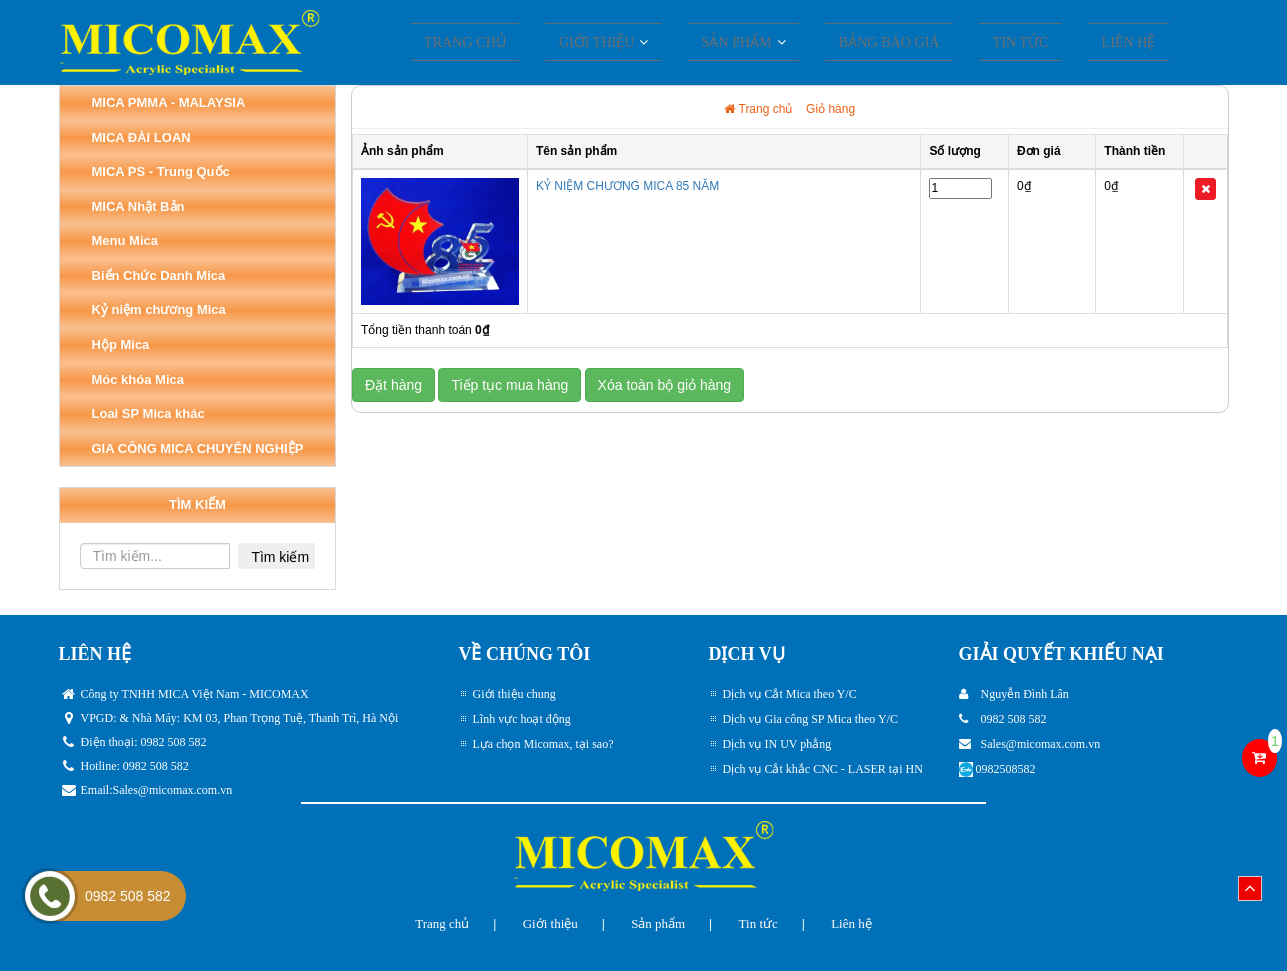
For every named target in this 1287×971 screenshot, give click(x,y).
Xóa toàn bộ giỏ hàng (665, 385)
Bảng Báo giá (884, 44)
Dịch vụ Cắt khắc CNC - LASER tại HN (823, 769)
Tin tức (1001, 44)
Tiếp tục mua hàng (509, 385)
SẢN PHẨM (746, 44)
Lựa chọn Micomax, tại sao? (543, 744)
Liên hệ (1093, 44)
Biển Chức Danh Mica (159, 275)
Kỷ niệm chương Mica (159, 309)
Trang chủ (502, 44)
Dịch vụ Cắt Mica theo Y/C (790, 694)
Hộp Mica (121, 344)
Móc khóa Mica (138, 379)
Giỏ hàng (830, 109)
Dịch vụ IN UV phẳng (777, 744)
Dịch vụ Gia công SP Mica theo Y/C (810, 719)
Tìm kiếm (280, 557)
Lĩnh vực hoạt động (522, 719)
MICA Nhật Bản (138, 206)
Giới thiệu (620, 44)
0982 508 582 (128, 896)
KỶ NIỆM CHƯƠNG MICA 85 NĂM (627, 186)
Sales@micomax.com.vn (173, 790)
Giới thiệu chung (514, 694)
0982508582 (1006, 769)
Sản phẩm (658, 923)
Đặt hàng (393, 385)
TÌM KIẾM (197, 504)
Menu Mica (125, 240)
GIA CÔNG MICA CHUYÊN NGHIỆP (198, 448)
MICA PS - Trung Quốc (161, 171)
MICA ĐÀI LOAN (141, 137)
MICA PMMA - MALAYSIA (169, 102)
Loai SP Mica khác (148, 413)
